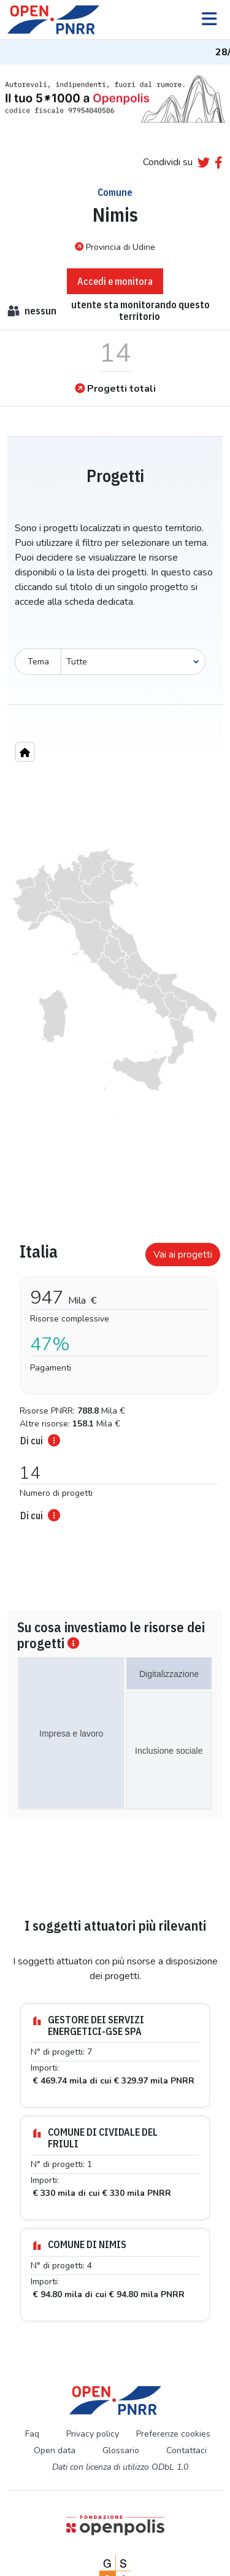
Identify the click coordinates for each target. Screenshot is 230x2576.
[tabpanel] (115, 1378)
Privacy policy (92, 2434)
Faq (32, 2434)
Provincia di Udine (115, 247)
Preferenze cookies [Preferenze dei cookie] (173, 2434)
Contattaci (186, 2450)
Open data (54, 2450)
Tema (38, 661)
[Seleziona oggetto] (133, 661)
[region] (115, 982)
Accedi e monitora (115, 281)
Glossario (120, 2450)
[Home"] (25, 752)
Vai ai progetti (182, 1254)
